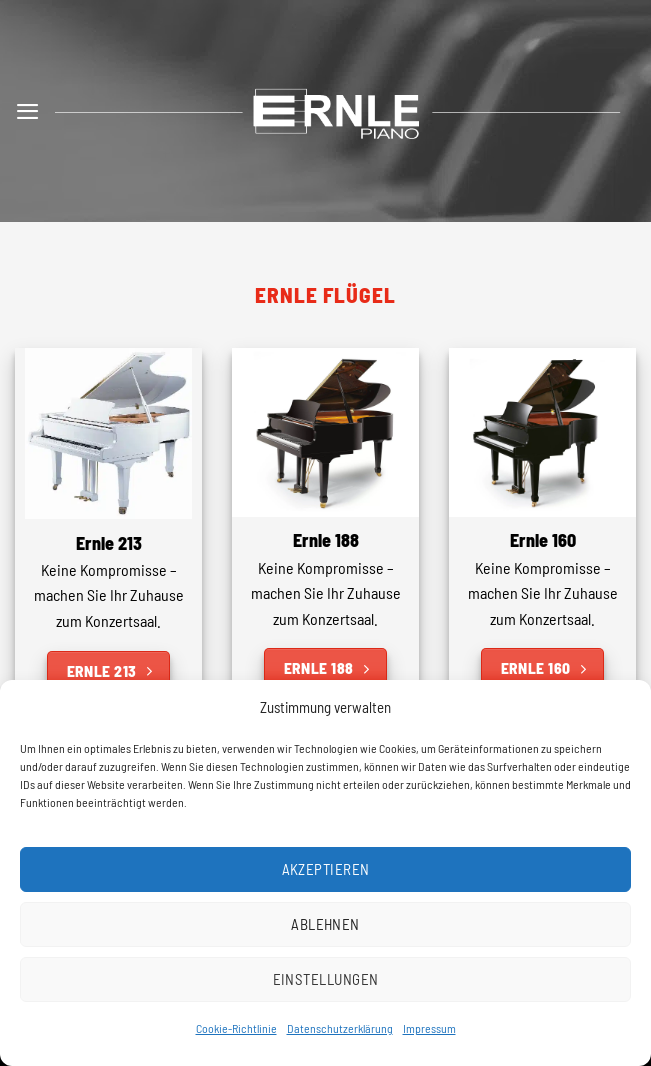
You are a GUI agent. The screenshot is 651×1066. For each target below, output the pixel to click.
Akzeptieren (326, 869)
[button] (28, 111)
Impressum (429, 1028)
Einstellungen (326, 979)
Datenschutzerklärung (340, 1028)
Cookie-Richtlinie (236, 1028)
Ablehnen (325, 924)
